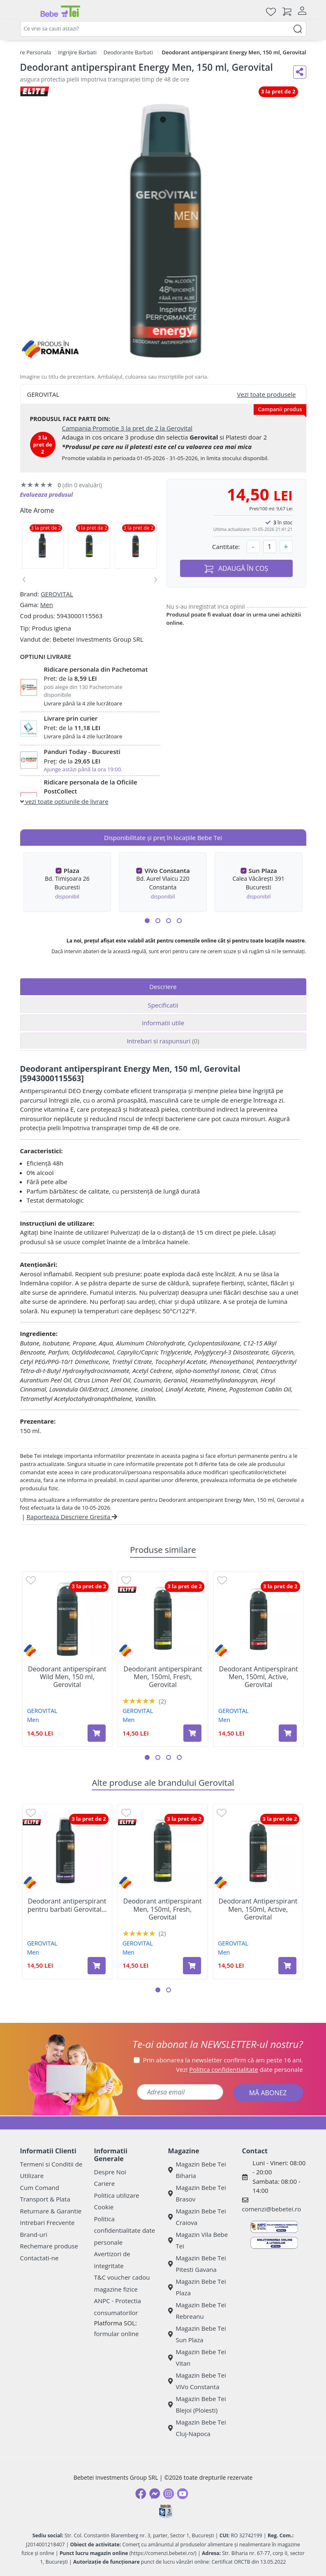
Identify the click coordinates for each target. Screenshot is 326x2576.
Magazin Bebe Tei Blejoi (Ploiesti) (197, 2404)
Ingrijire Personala (28, 52)
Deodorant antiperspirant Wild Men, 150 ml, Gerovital (67, 1677)
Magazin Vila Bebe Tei (198, 2240)
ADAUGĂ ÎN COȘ (236, 568)
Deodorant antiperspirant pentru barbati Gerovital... (67, 1905)
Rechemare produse (49, 2246)
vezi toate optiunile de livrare (64, 801)
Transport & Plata (45, 2199)
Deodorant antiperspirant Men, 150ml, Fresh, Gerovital (163, 1677)
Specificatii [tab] (163, 1005)
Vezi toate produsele (266, 394)
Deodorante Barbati (128, 52)
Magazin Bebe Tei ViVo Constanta (197, 2381)
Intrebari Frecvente (47, 2222)
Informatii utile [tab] (163, 1023)
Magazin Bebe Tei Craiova (197, 2217)
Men (46, 604)
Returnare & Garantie (51, 2211)
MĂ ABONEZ (268, 2092)
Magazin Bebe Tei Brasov (197, 2193)
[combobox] (163, 29)
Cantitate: (226, 546)
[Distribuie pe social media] (299, 72)
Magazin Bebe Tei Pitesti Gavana (197, 2264)
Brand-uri (33, 2234)
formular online (116, 2333)
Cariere (104, 2183)
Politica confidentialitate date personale (124, 2230)
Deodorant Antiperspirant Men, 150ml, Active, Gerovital (258, 1677)
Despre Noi (110, 2172)
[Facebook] (140, 2493)
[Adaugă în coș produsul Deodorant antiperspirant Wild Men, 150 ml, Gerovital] (97, 1733)
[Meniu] (26, 11)
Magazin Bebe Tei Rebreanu (197, 2311)
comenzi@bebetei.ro (271, 2209)
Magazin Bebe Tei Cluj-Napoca (197, 2428)
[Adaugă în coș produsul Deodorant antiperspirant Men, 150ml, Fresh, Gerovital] (192, 1733)
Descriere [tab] (163, 986)
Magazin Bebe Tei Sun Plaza (197, 2334)
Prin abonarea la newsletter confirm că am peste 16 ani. (223, 2060)
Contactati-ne (39, 2258)
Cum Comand (40, 2187)
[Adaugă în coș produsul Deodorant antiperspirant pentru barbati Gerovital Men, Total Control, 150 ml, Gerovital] (97, 1965)
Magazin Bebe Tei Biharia (197, 2170)
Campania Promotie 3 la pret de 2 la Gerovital (127, 428)
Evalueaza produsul (46, 494)
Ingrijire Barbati (77, 52)
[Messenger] (154, 2493)
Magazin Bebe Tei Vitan (197, 2358)
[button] (147, 920)
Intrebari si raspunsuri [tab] (163, 1041)
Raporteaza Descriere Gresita (72, 1517)
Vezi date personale (239, 2069)
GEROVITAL (57, 594)
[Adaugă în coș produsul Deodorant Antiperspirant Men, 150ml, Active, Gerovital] (288, 1733)
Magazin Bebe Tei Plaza (197, 2287)
